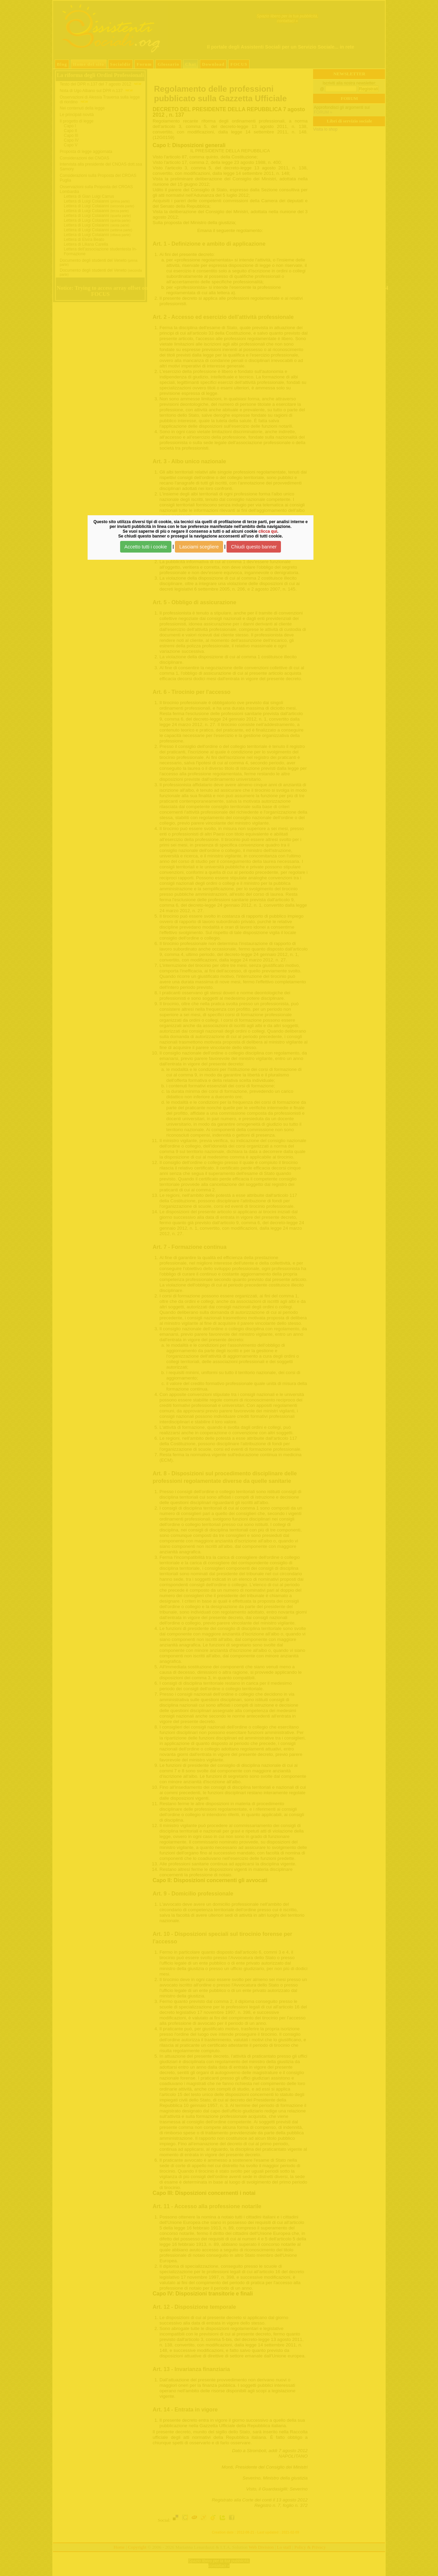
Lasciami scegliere (199, 546)
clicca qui (267, 531)
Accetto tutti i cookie (146, 546)
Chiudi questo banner (253, 546)
